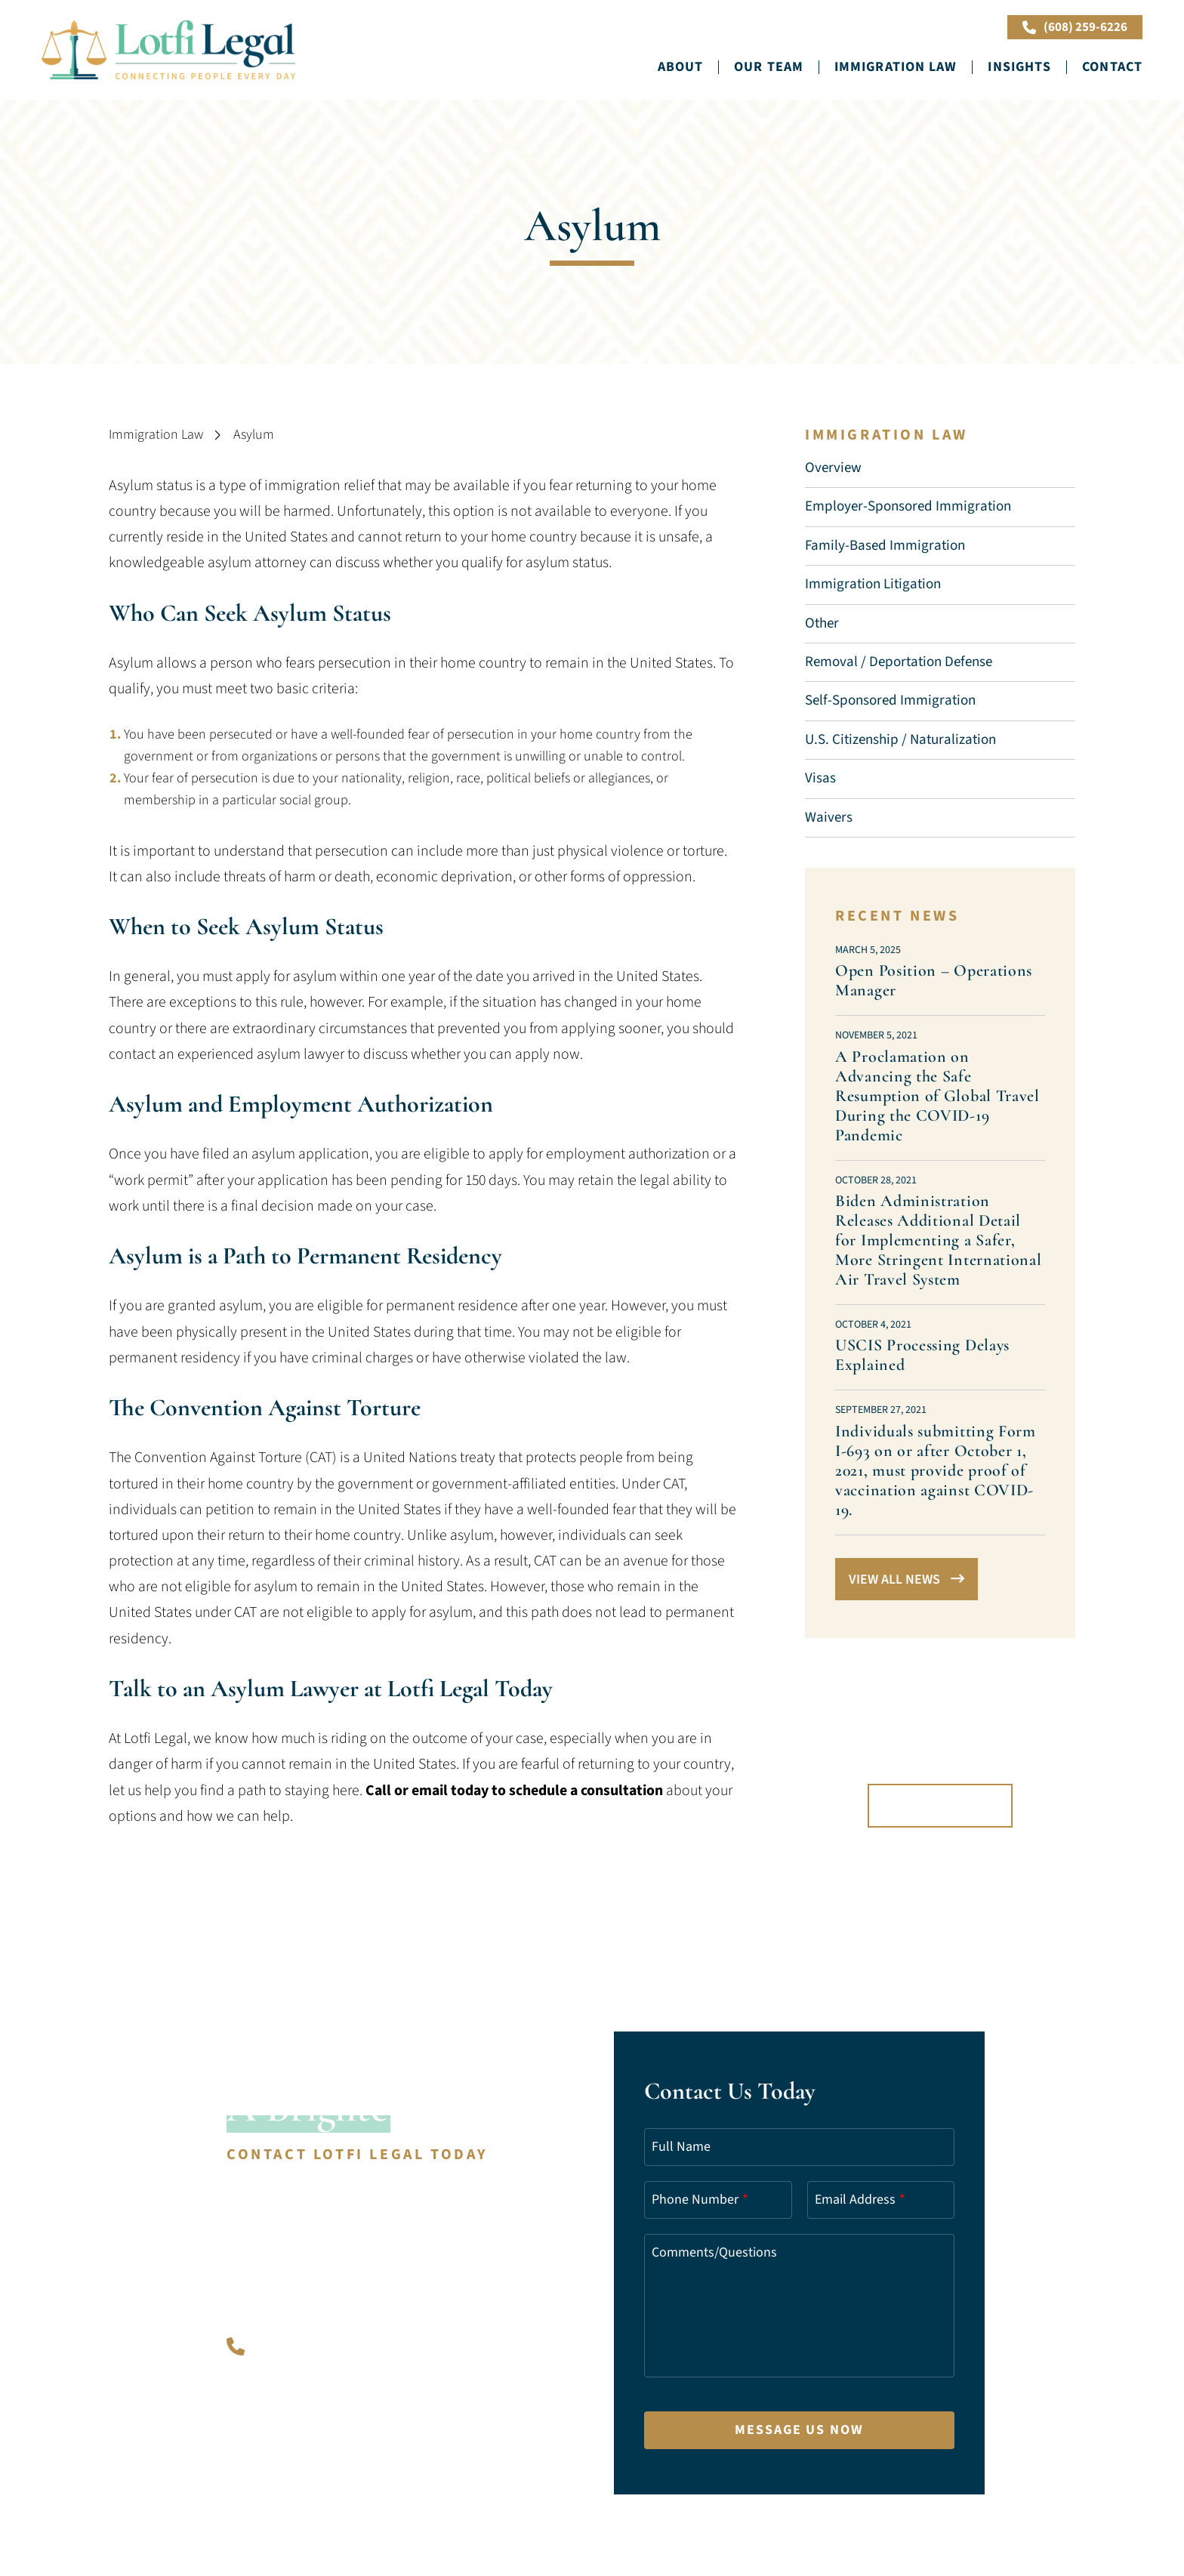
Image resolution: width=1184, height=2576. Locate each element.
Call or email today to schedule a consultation (514, 1790)
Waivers (829, 817)
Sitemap (250, 2501)
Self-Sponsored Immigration (890, 700)
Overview (833, 468)
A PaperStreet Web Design (357, 2501)
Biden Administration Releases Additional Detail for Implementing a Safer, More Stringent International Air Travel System (938, 1240)
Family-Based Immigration (885, 545)
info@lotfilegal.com (311, 2449)
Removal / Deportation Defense (898, 662)
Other (822, 623)
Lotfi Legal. (302, 2483)
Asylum (253, 434)
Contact (1112, 67)
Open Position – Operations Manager (933, 980)
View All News (906, 1579)
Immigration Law (895, 67)
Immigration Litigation (873, 584)
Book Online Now (929, 26)
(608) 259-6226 (1074, 27)
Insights (1019, 67)
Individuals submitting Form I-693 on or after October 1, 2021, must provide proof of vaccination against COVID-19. (935, 1470)
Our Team (768, 67)
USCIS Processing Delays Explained (922, 1354)
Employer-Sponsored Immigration (908, 506)
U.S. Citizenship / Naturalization (900, 740)
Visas (820, 778)
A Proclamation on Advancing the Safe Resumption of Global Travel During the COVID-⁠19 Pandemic (937, 1096)
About (681, 67)
